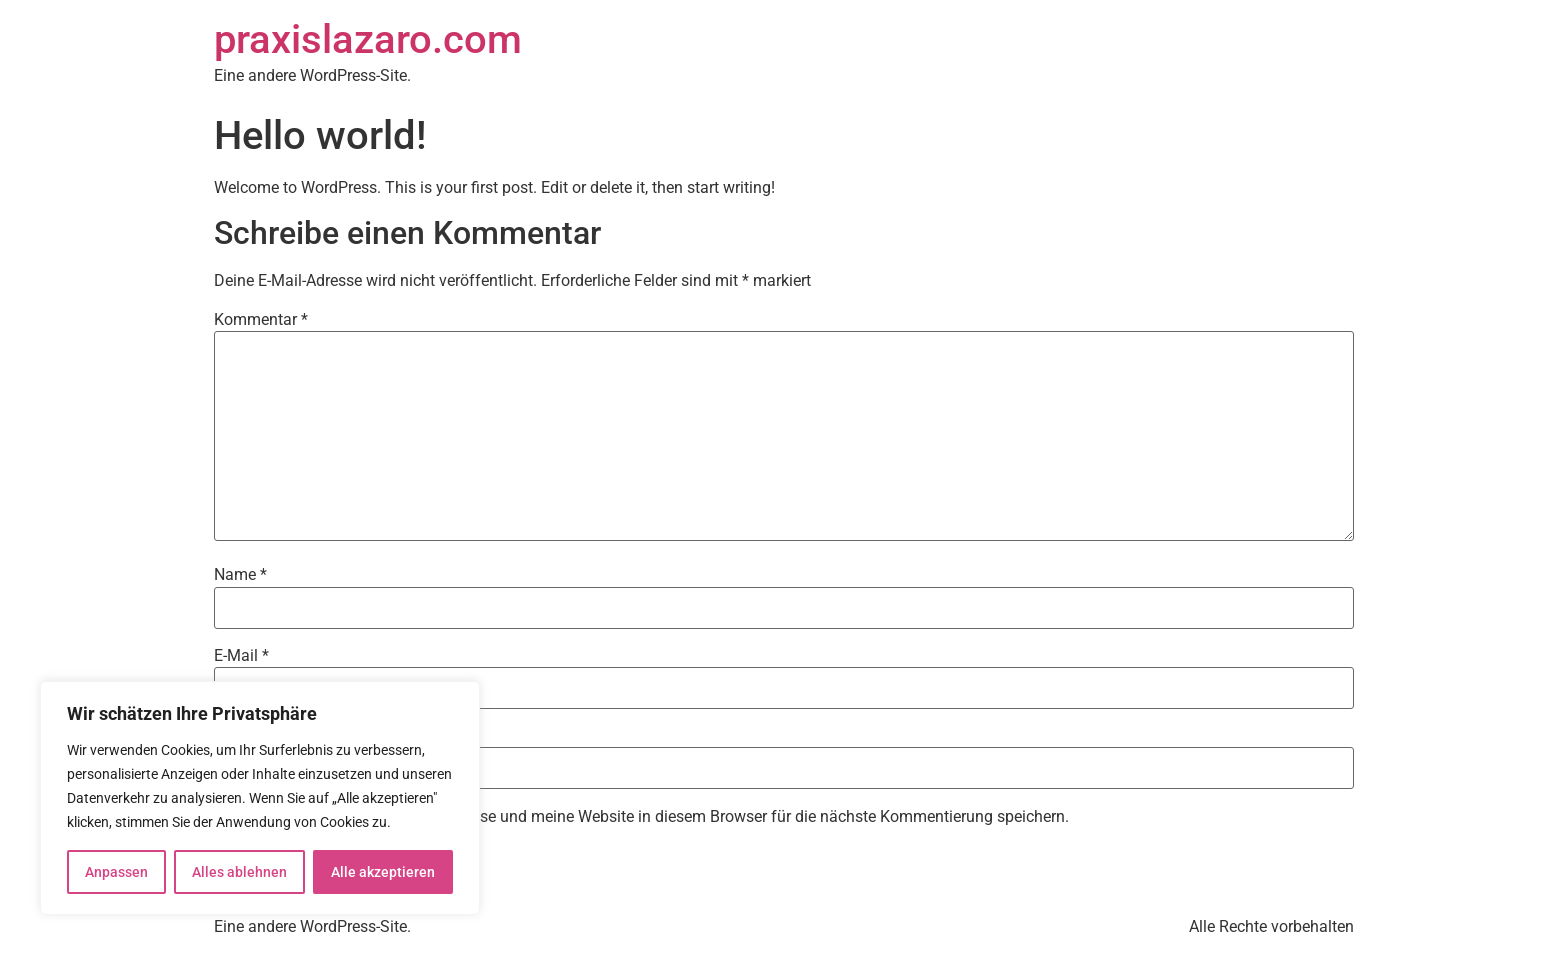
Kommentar (261, 320)
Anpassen (116, 872)
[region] (260, 798)
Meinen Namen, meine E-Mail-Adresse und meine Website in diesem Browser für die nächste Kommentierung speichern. (650, 817)
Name (240, 575)
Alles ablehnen (239, 872)
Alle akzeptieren (383, 872)
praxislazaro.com (368, 39)
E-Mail (241, 656)
